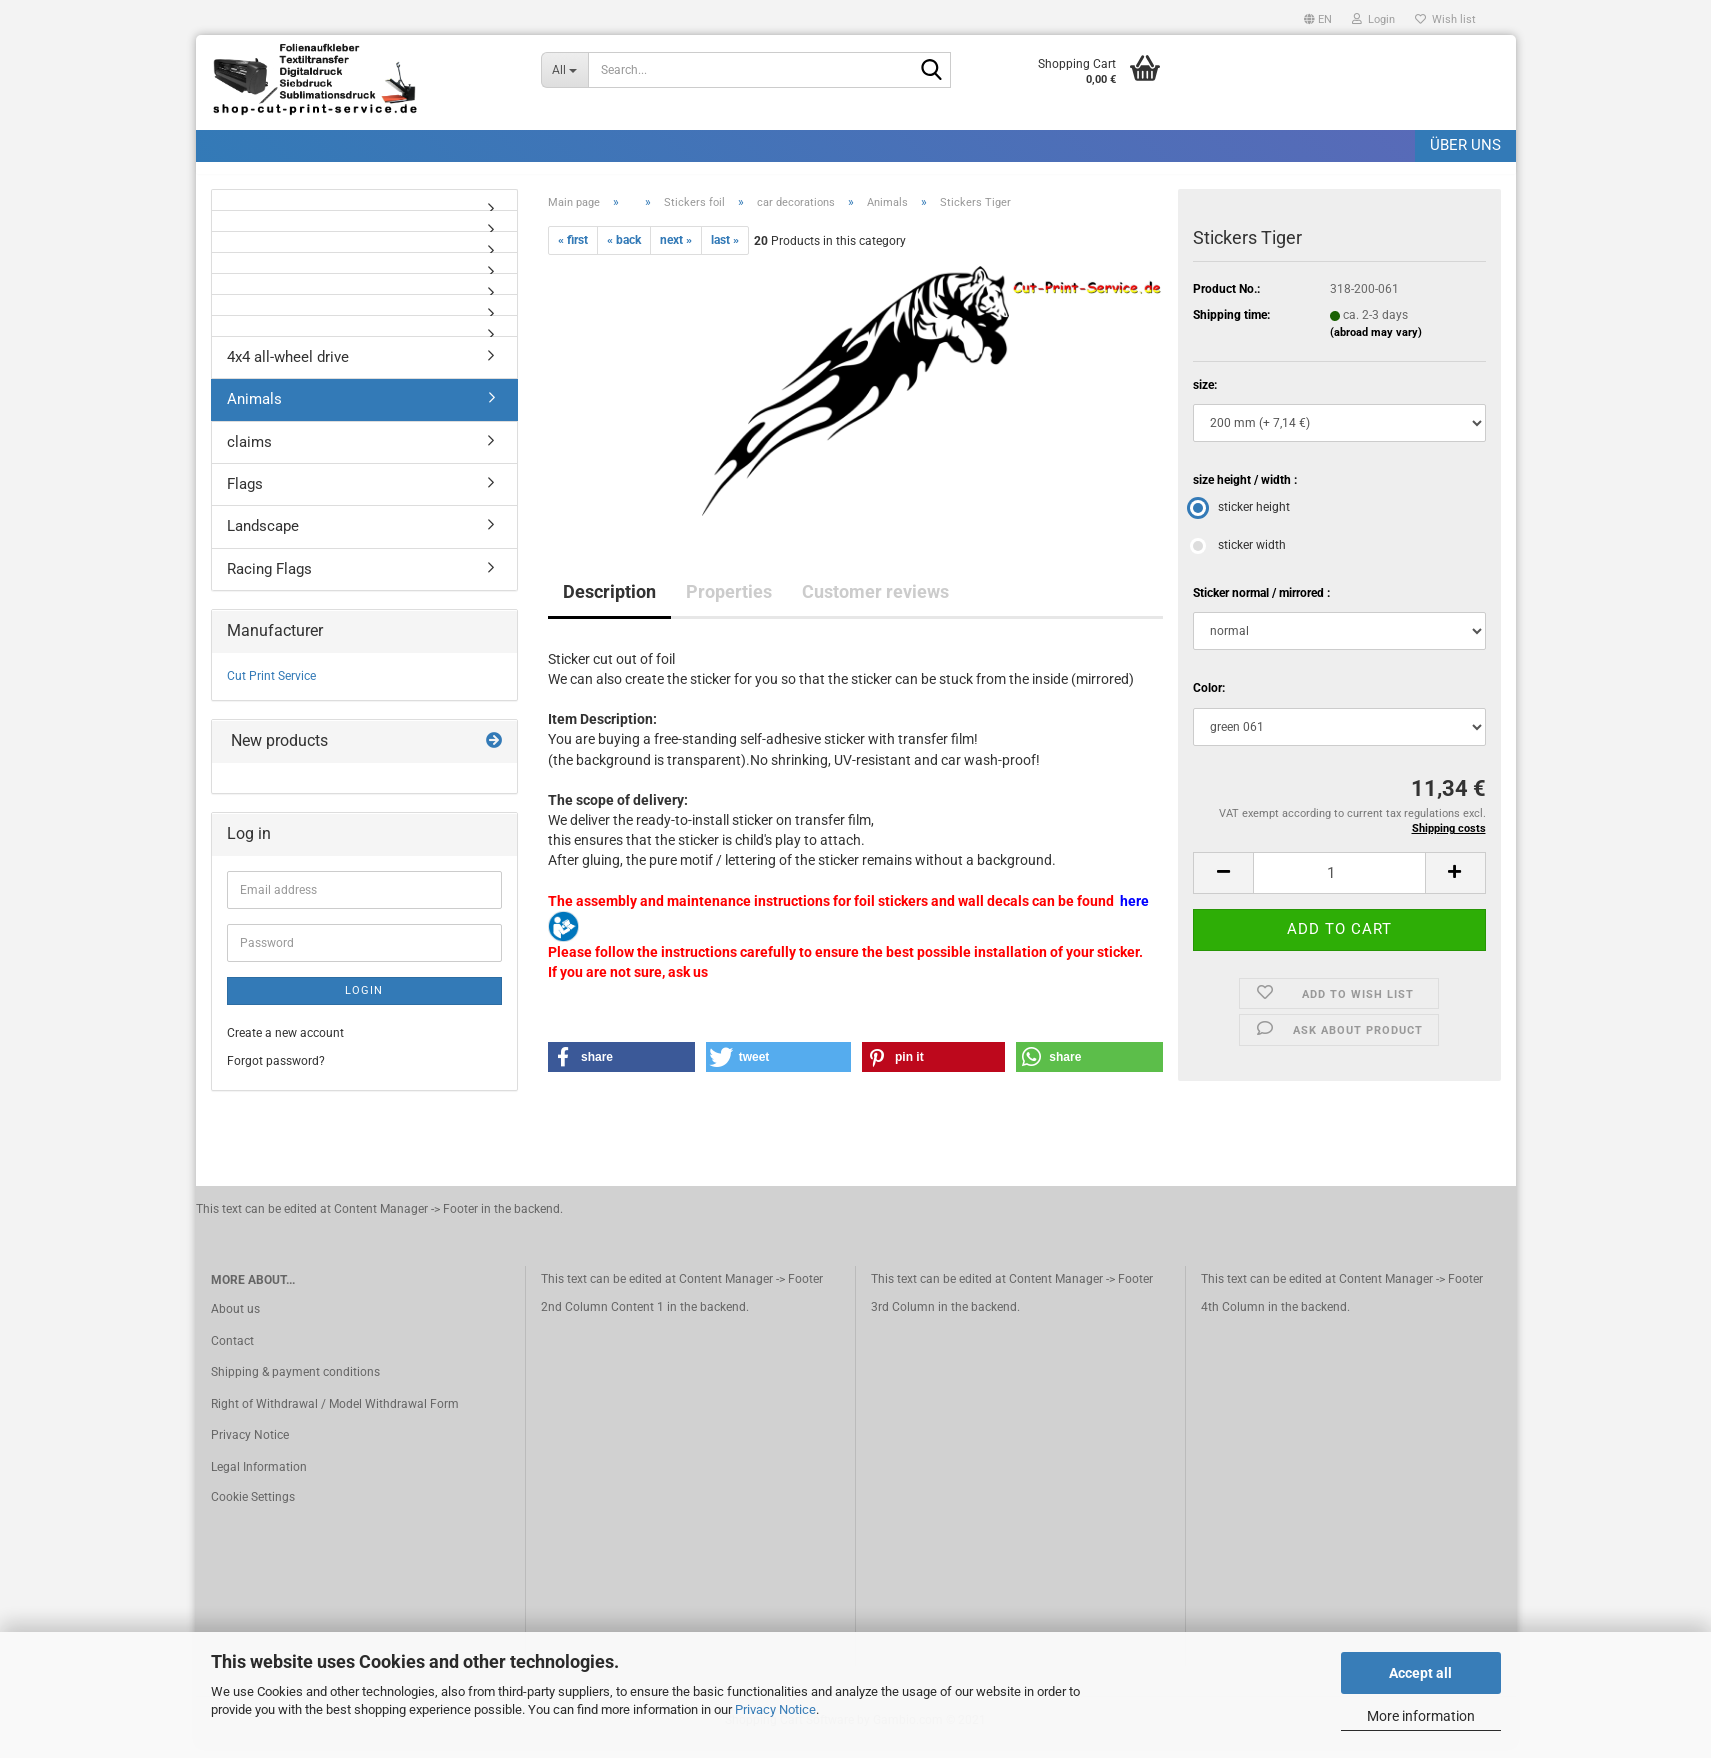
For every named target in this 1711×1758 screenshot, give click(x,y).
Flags (245, 495)
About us (235, 1320)
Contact (232, 1352)
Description (609, 602)
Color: (1209, 700)
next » (676, 251)
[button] (1318, 17)
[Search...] (565, 70)
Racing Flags (269, 580)
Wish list (1445, 19)
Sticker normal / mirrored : (1261, 605)
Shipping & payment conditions (295, 1384)
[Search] (932, 71)
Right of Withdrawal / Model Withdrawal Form (335, 1415)
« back (624, 251)
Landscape (263, 538)
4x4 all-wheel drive (288, 368)
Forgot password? (276, 1072)
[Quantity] (1339, 884)
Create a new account (285, 1045)
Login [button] (1373, 19)
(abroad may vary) (1376, 344)
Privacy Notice (775, 1709)
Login (364, 1001)
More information (1421, 1716)
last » (725, 251)
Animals (254, 410)
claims (249, 453)
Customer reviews (875, 602)
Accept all (1420, 1673)
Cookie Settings (253, 1508)
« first (573, 251)
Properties (729, 602)
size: (1205, 396)
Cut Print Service (271, 687)
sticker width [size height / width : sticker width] (1239, 557)
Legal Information (259, 1478)
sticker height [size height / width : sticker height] (1241, 519)
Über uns (1465, 145)
